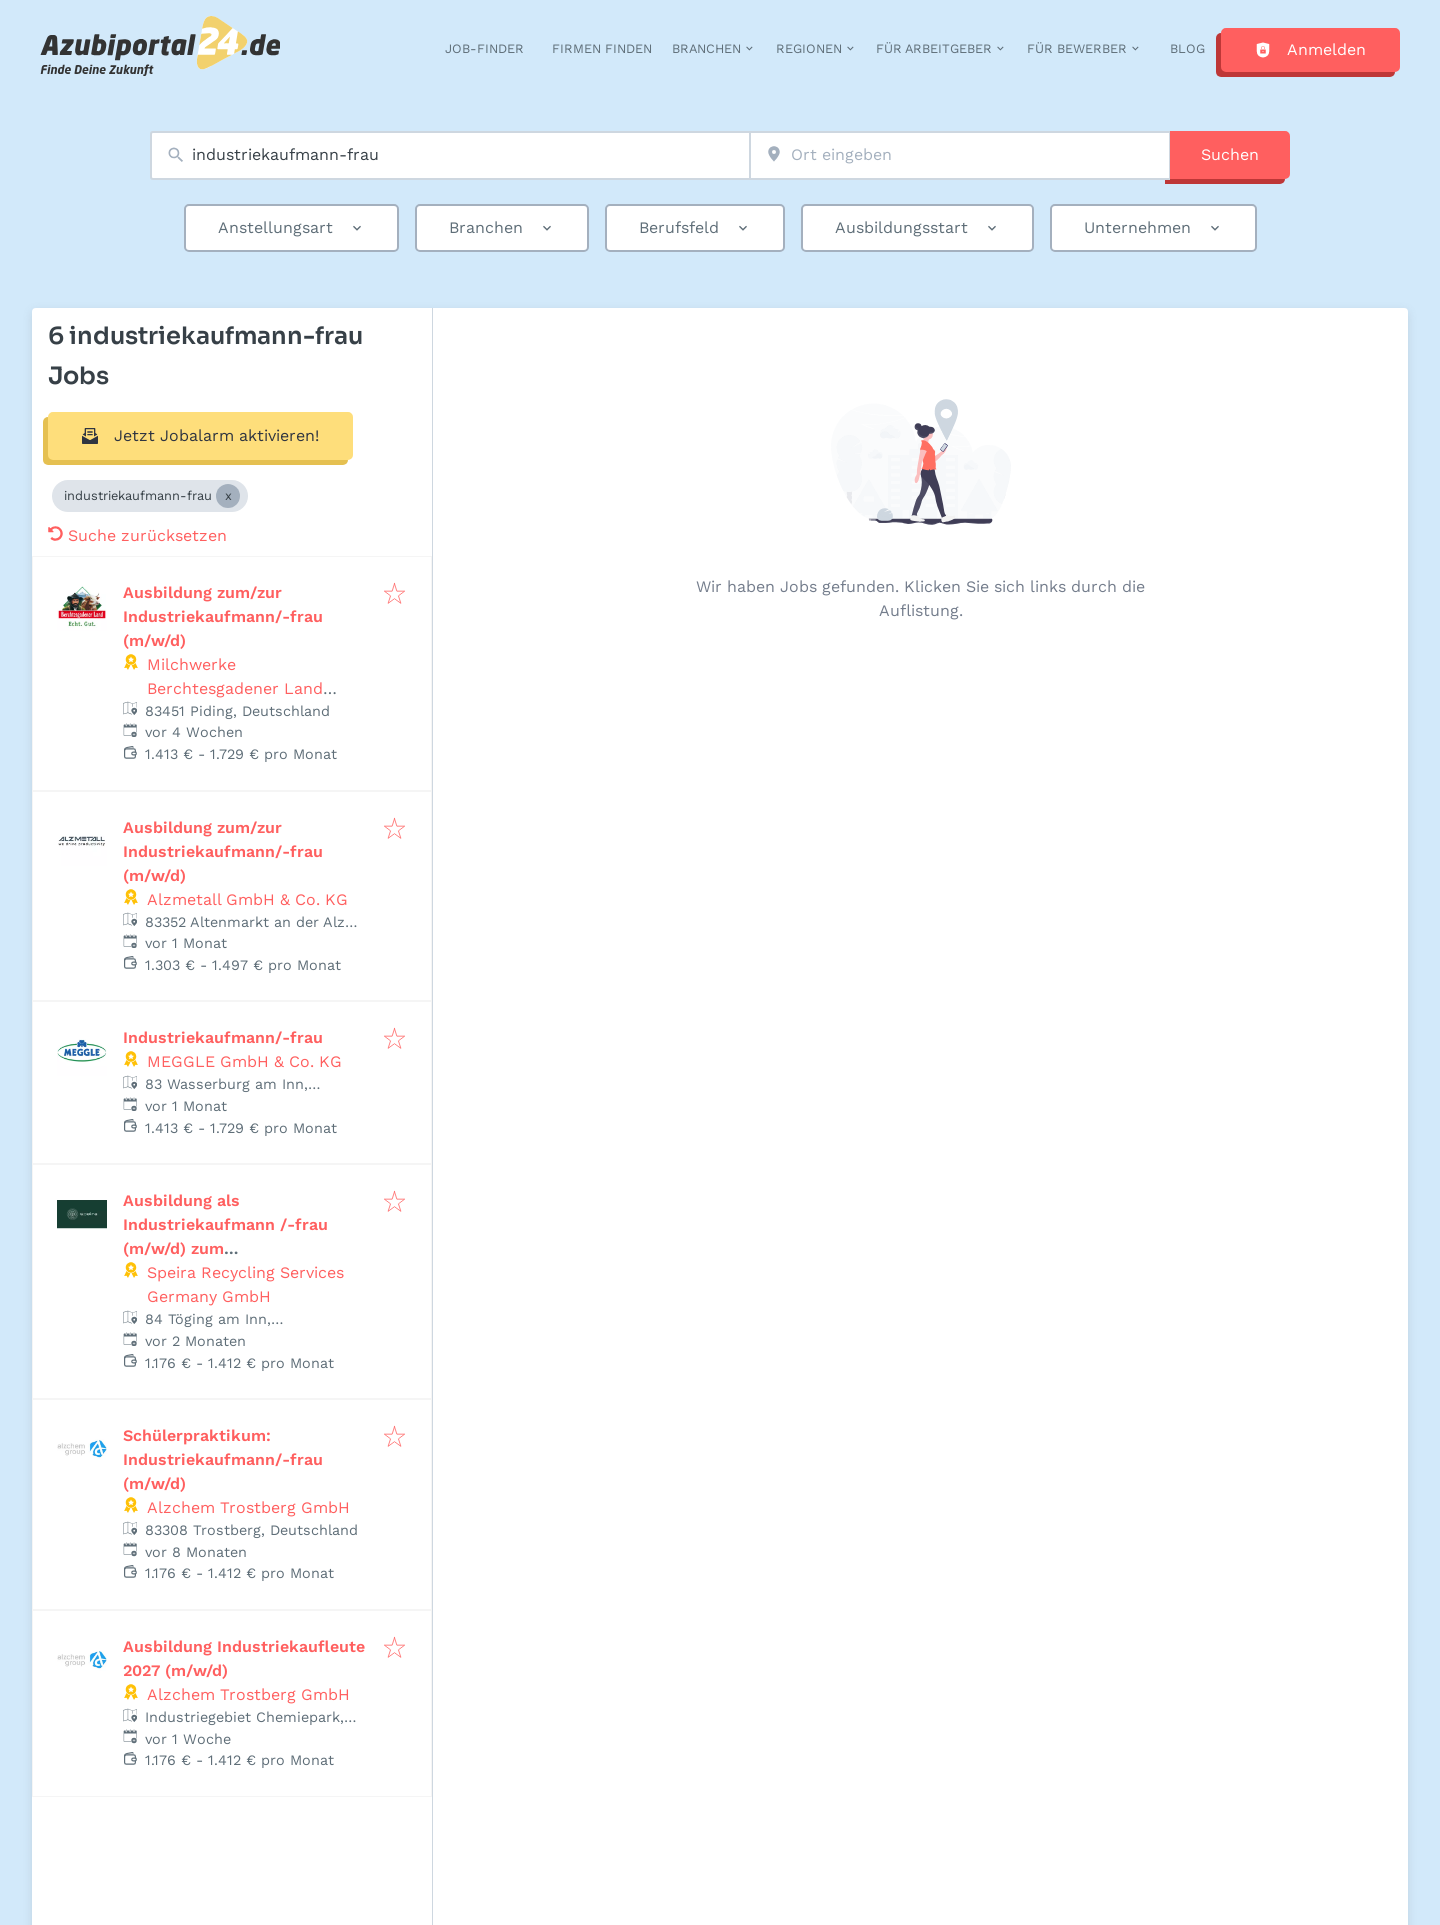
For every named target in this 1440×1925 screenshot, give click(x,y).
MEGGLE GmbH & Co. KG (244, 1061)
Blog (1187, 48)
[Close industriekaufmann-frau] (228, 496)
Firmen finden (602, 48)
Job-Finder (484, 48)
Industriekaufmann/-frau (223, 1037)
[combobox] (450, 155)
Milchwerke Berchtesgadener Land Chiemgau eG (235, 688)
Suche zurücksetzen (137, 535)
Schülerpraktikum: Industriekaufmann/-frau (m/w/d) (223, 1459)
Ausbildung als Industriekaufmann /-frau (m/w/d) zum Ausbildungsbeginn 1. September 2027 (225, 1248)
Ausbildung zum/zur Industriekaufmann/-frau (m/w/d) (223, 616)
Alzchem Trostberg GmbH (248, 1507)
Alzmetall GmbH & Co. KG (247, 899)
